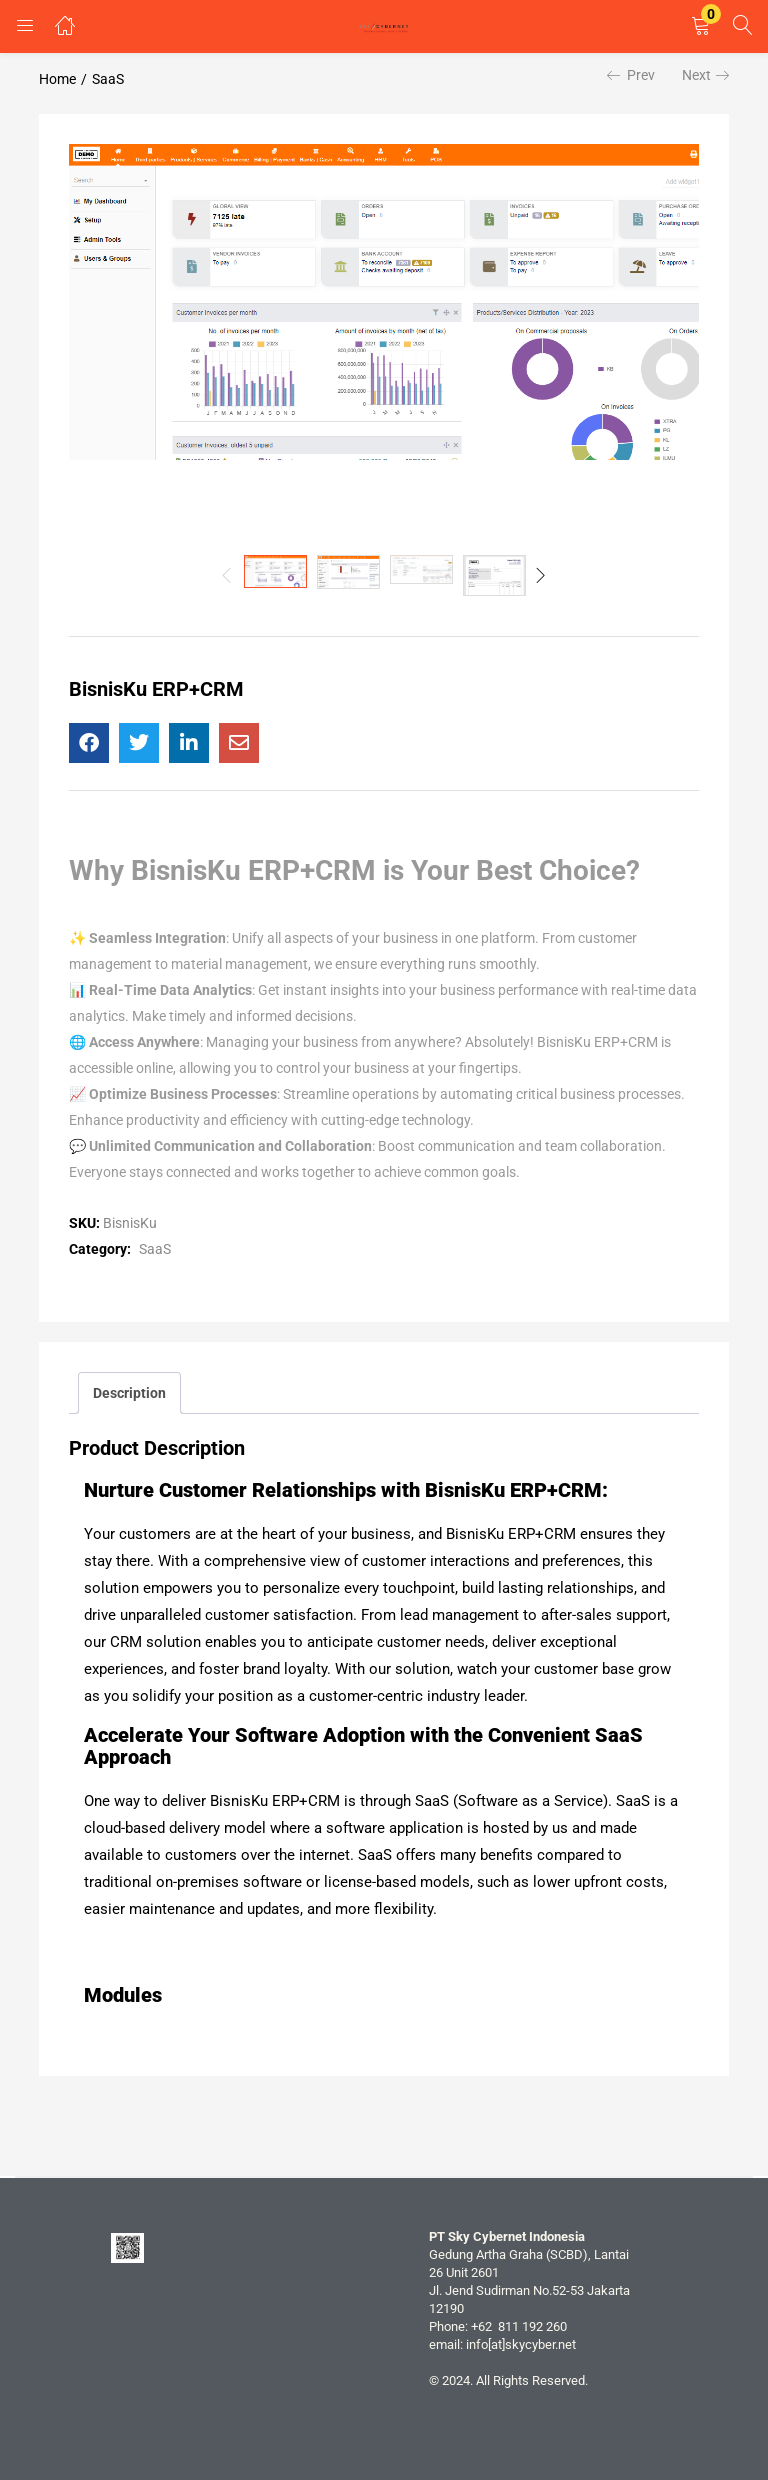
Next (705, 75)
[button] (701, 26)
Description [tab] (129, 1393)
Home (57, 79)
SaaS (108, 79)
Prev (631, 75)
